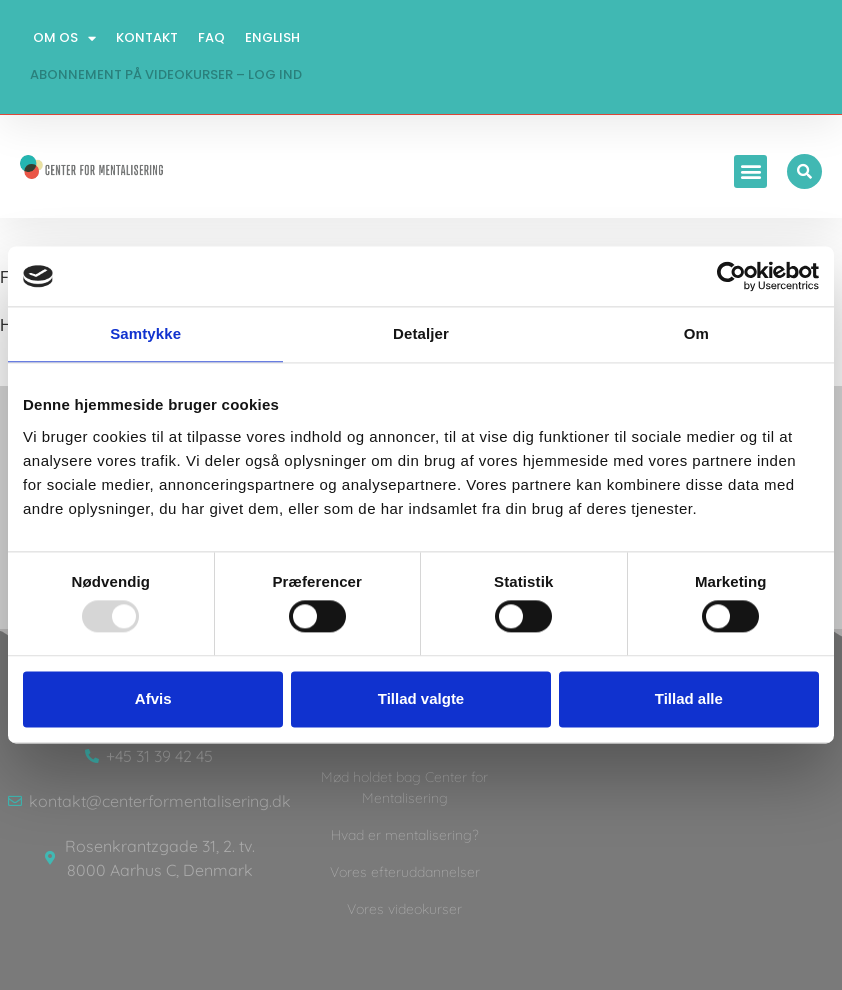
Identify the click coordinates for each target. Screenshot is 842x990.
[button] (750, 171)
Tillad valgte (421, 698)
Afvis (153, 698)
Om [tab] (696, 333)
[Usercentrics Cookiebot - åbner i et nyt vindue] (731, 276)
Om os (64, 38)
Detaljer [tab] (421, 333)
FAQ (211, 37)
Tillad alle (689, 698)
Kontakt (147, 37)
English (272, 37)
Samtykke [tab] (145, 333)
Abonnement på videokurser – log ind (166, 74)
